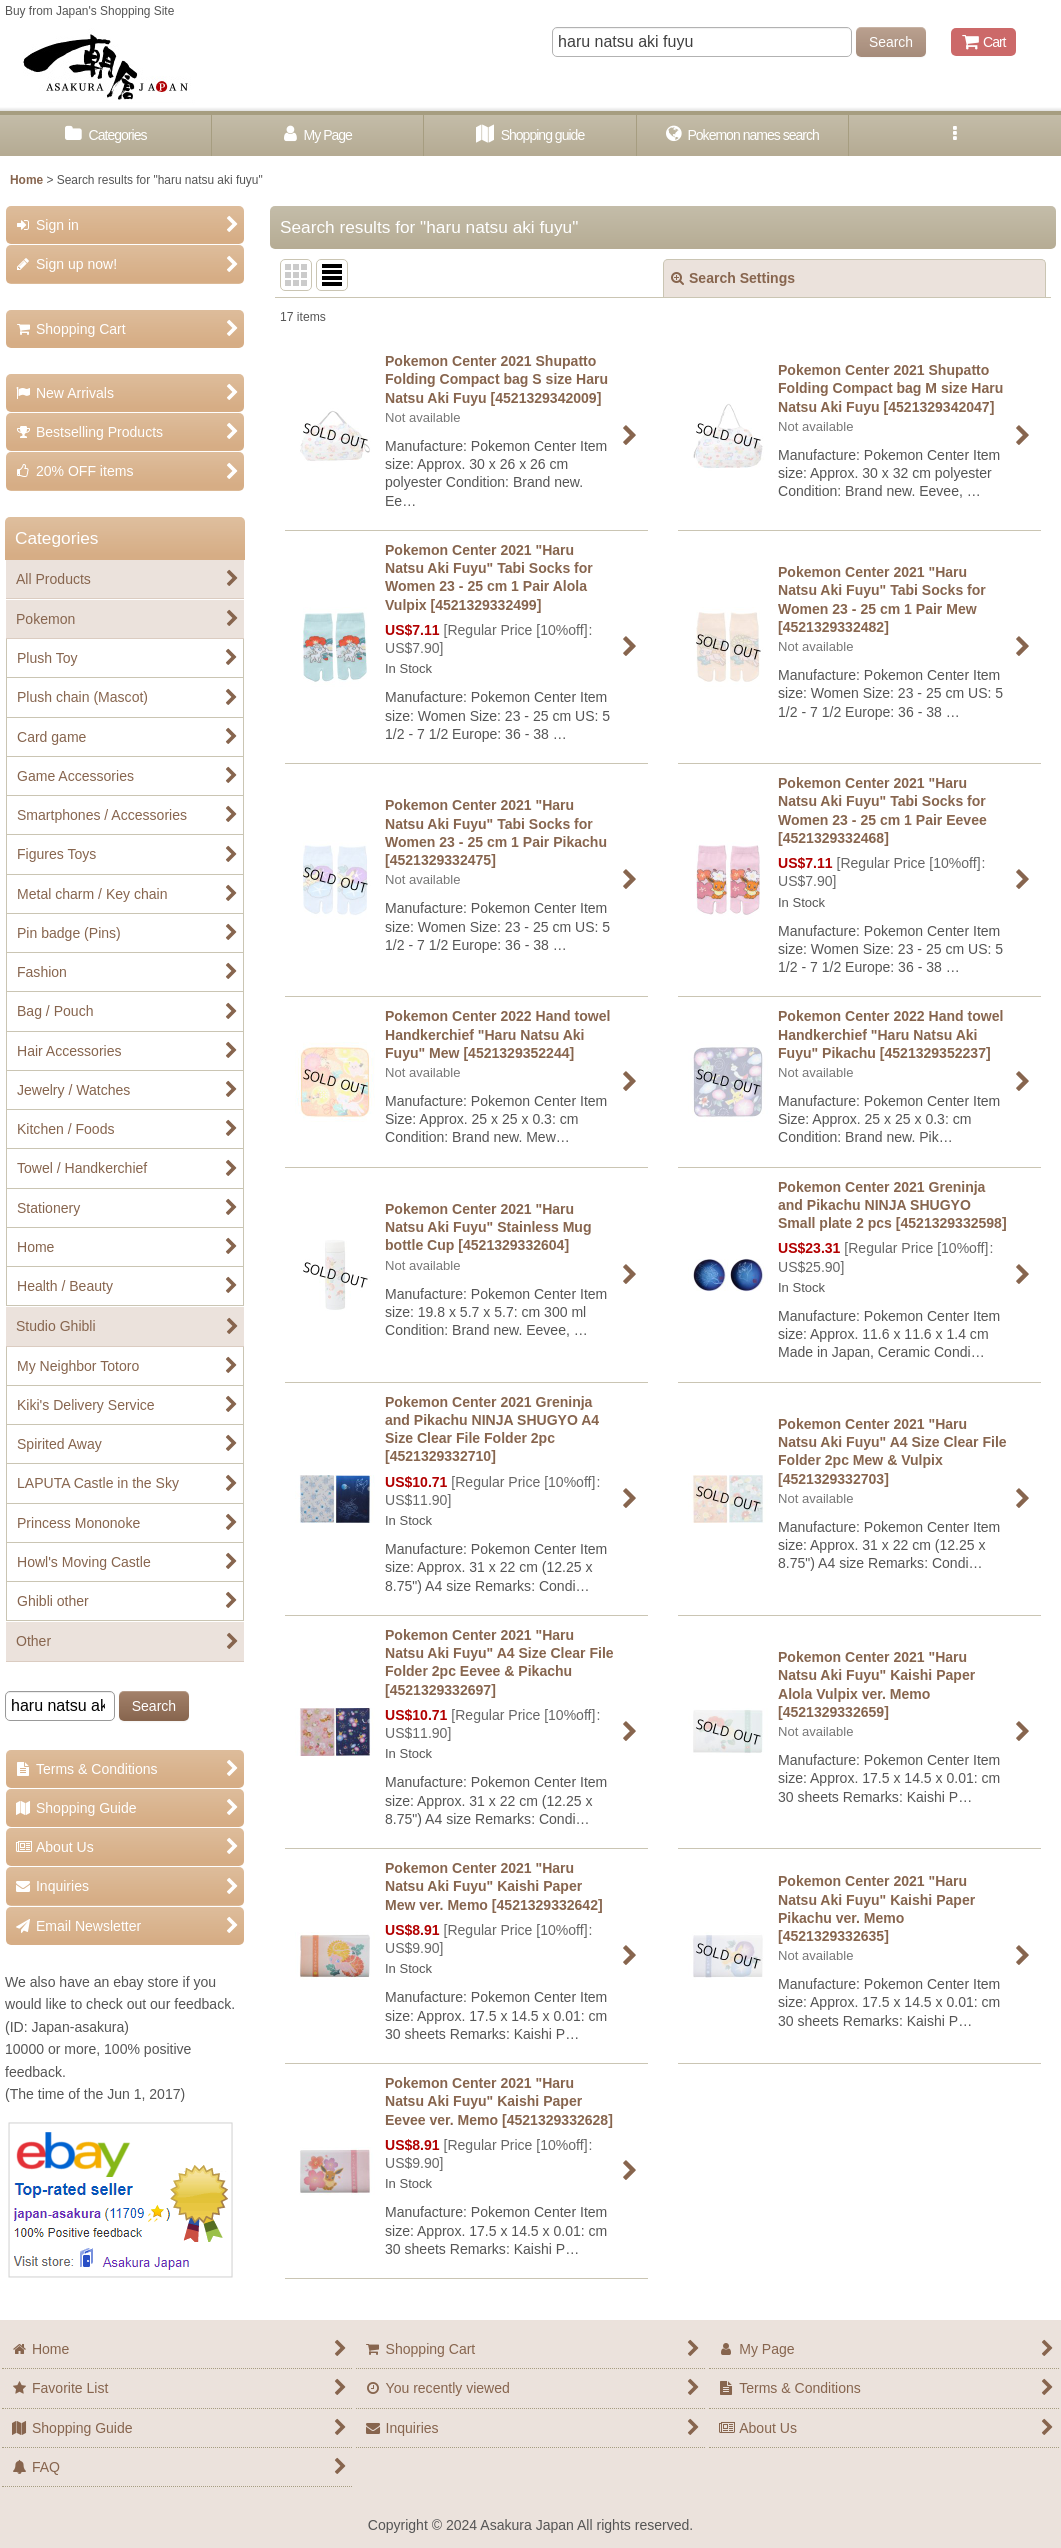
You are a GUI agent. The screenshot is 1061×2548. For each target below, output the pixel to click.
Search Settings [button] (733, 278)
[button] (955, 135)
